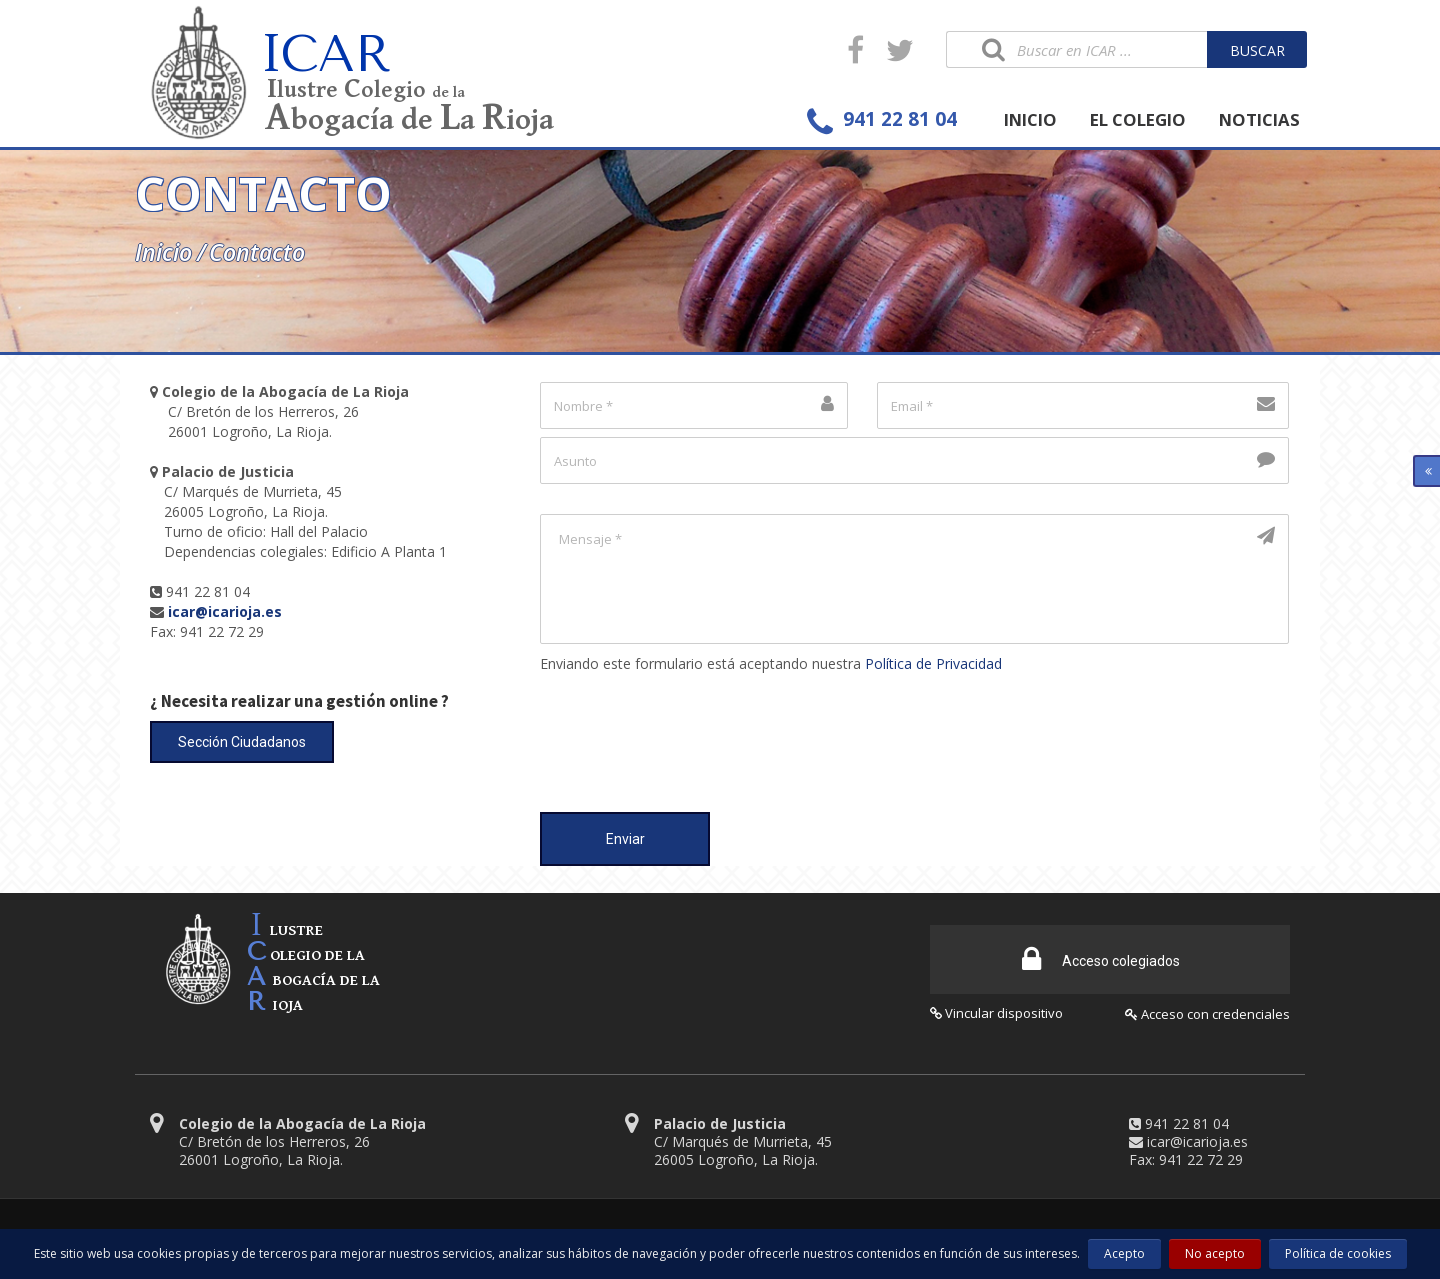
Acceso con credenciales (1207, 1012)
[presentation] (692, 733)
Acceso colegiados (1101, 957)
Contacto (257, 252)
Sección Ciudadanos (242, 742)
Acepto (1124, 1253)
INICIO (1030, 119)
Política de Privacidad (933, 663)
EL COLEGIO (1138, 119)
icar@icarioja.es (1197, 1139)
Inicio (163, 252)
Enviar (625, 839)
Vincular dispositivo (996, 1011)
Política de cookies (1338, 1253)
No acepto (1215, 1253)
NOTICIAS (1259, 119)
